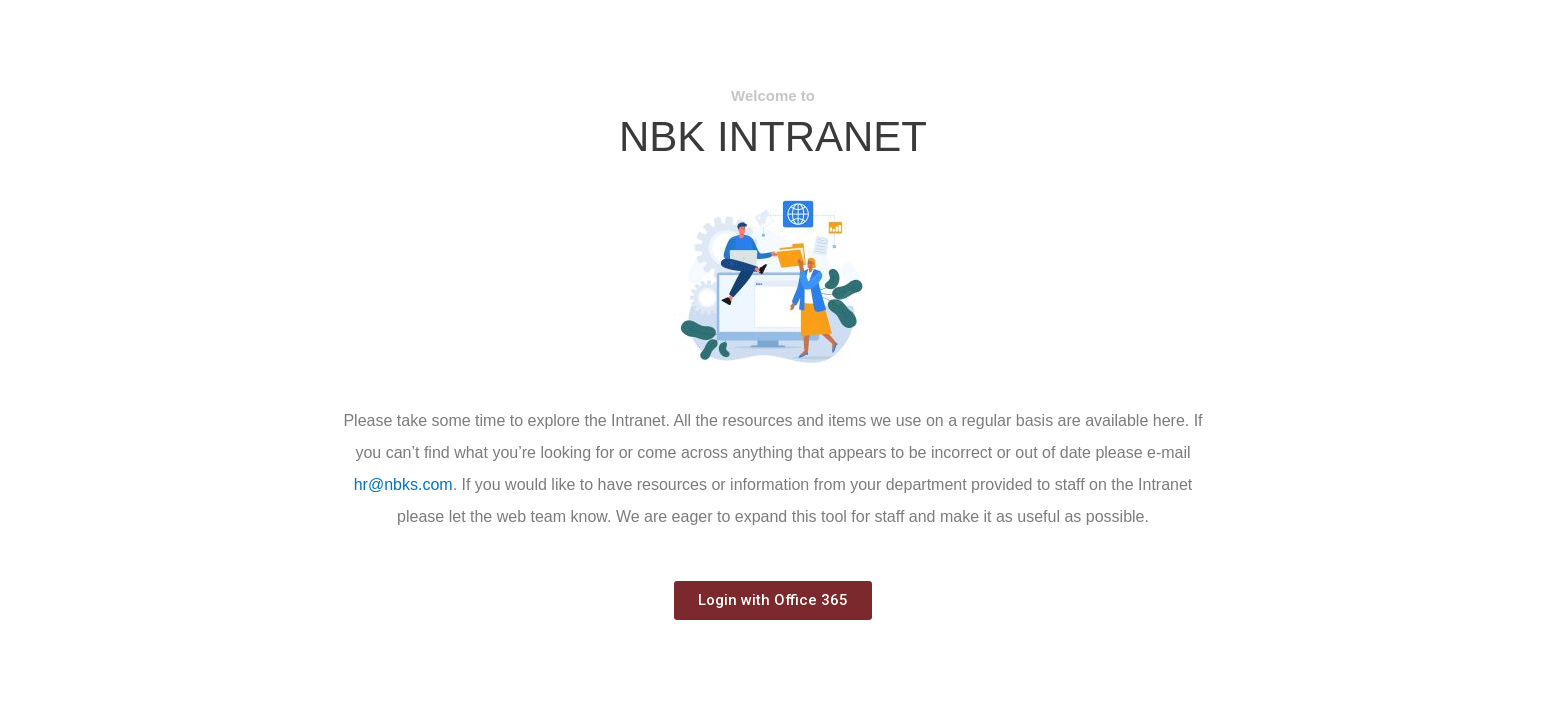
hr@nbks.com (403, 484)
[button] (773, 600)
